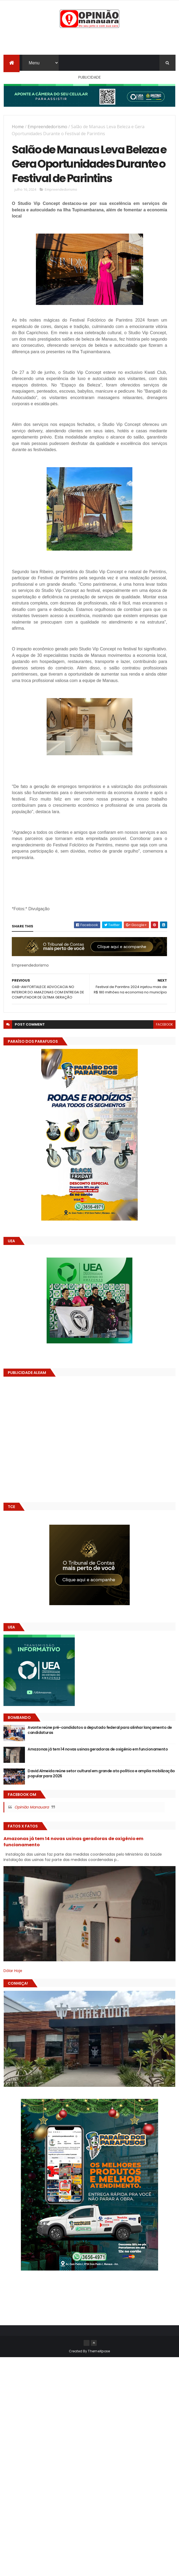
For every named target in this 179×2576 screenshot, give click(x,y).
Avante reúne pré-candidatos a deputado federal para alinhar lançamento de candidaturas (100, 1730)
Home (18, 127)
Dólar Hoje (12, 1970)
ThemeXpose (99, 2351)
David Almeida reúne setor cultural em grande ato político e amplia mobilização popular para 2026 (101, 1773)
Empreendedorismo (47, 127)
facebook (164, 1024)
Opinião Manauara (31, 1807)
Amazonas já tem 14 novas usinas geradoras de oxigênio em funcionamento (98, 1749)
